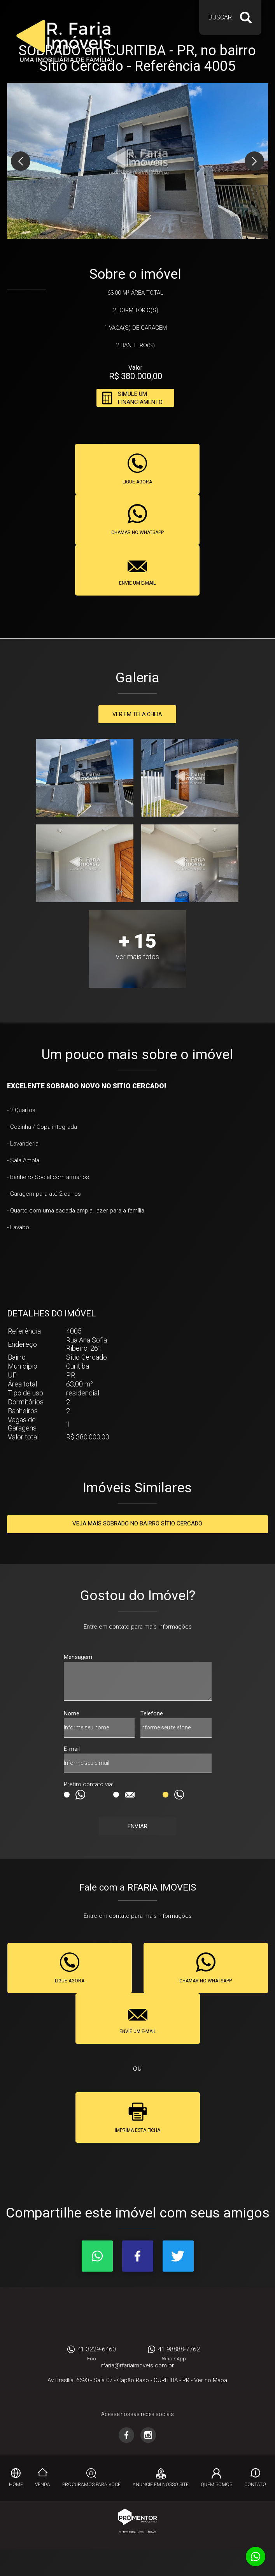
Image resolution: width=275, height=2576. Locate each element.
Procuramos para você (91, 2484)
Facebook (137, 2256)
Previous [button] (20, 161)
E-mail (72, 1748)
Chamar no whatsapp (137, 532)
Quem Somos (216, 2484)
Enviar (137, 1826)
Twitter (178, 2256)
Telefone (151, 1713)
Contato (255, 2484)
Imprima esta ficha (137, 2130)
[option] (137, 161)
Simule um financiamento (140, 398)
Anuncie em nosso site (161, 2484)
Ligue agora (137, 482)
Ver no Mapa (210, 2380)
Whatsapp (97, 2256)
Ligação (165, 1794)
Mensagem (78, 1657)
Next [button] (254, 161)
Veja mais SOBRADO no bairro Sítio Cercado (137, 1523)
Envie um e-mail (137, 583)
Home (16, 2484)
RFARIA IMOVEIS (137, 2318)
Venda (42, 2484)
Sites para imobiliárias (137, 2532)
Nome (71, 1713)
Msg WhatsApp (67, 1794)
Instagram (148, 2435)
